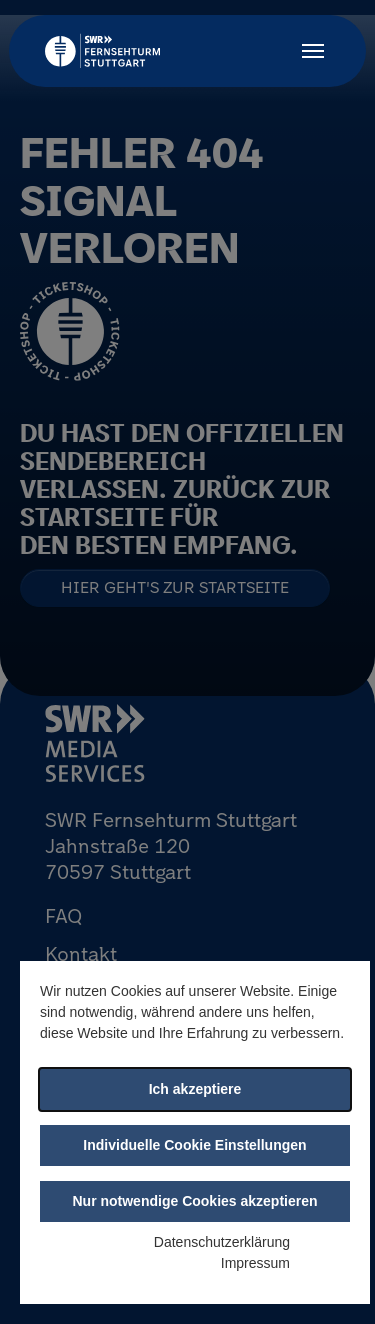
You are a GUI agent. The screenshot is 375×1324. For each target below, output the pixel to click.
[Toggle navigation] (313, 51)
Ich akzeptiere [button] (195, 1089)
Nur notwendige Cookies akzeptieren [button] (194, 1201)
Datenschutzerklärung (222, 1242)
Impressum (255, 1263)
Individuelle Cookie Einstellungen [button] (194, 1145)
